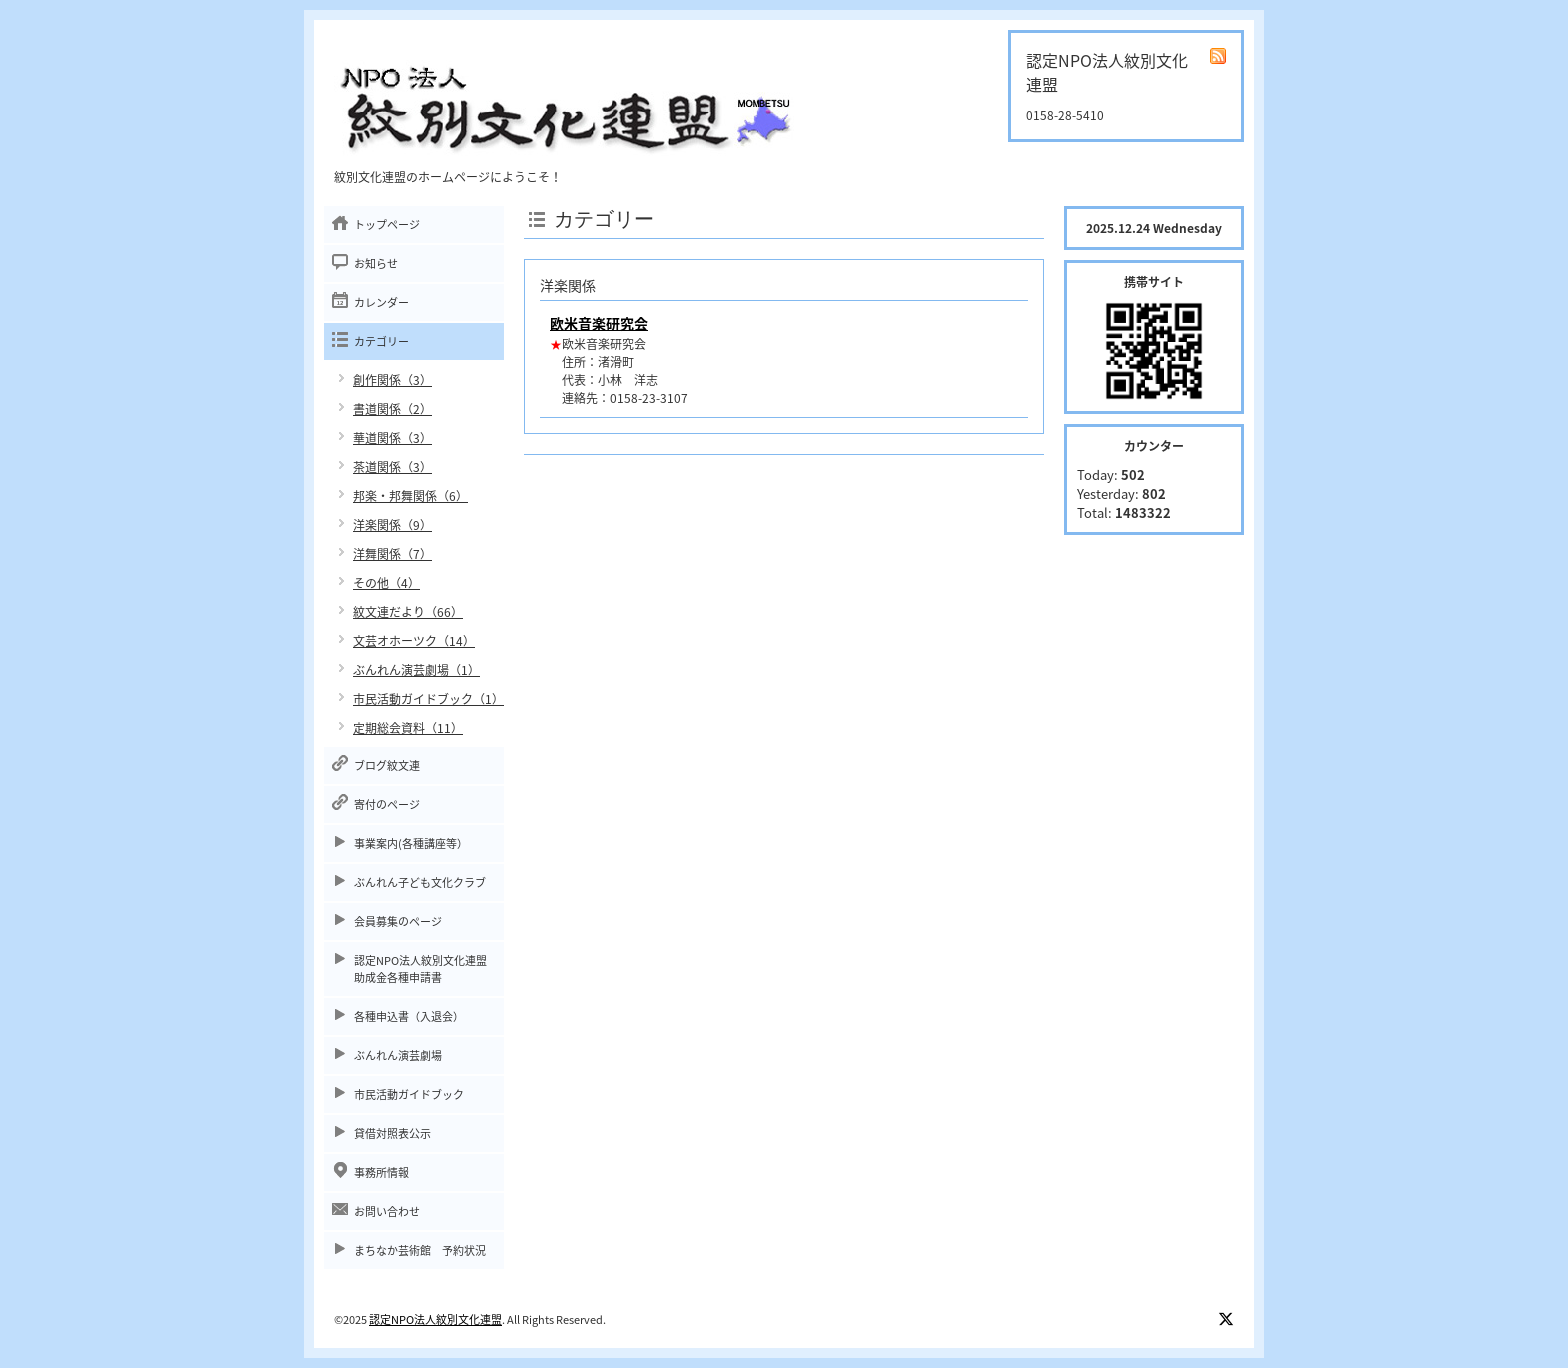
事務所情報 (381, 1172)
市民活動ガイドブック (409, 1094)
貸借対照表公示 (392, 1133)
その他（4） (386, 583)
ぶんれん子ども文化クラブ (420, 882)
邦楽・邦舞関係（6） (410, 496)
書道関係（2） (392, 409)
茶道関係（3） (392, 467)
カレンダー (381, 302)
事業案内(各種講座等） (411, 843)
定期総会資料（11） (408, 728)
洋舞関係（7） (392, 554)
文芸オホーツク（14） (414, 641)
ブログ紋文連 (387, 765)
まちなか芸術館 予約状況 (420, 1250)
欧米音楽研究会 (599, 323)
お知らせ (376, 263)
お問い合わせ (387, 1211)
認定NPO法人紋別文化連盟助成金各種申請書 (420, 969)
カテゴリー (381, 341)
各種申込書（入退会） (409, 1016)
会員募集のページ (398, 921)
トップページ (387, 224)
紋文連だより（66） (408, 612)
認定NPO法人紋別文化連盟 (435, 1319)
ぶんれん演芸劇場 (398, 1055)
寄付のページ (387, 804)
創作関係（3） (392, 380)
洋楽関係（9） (392, 525)
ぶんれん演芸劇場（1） (416, 670)
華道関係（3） (392, 438)
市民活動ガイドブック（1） (428, 699)
